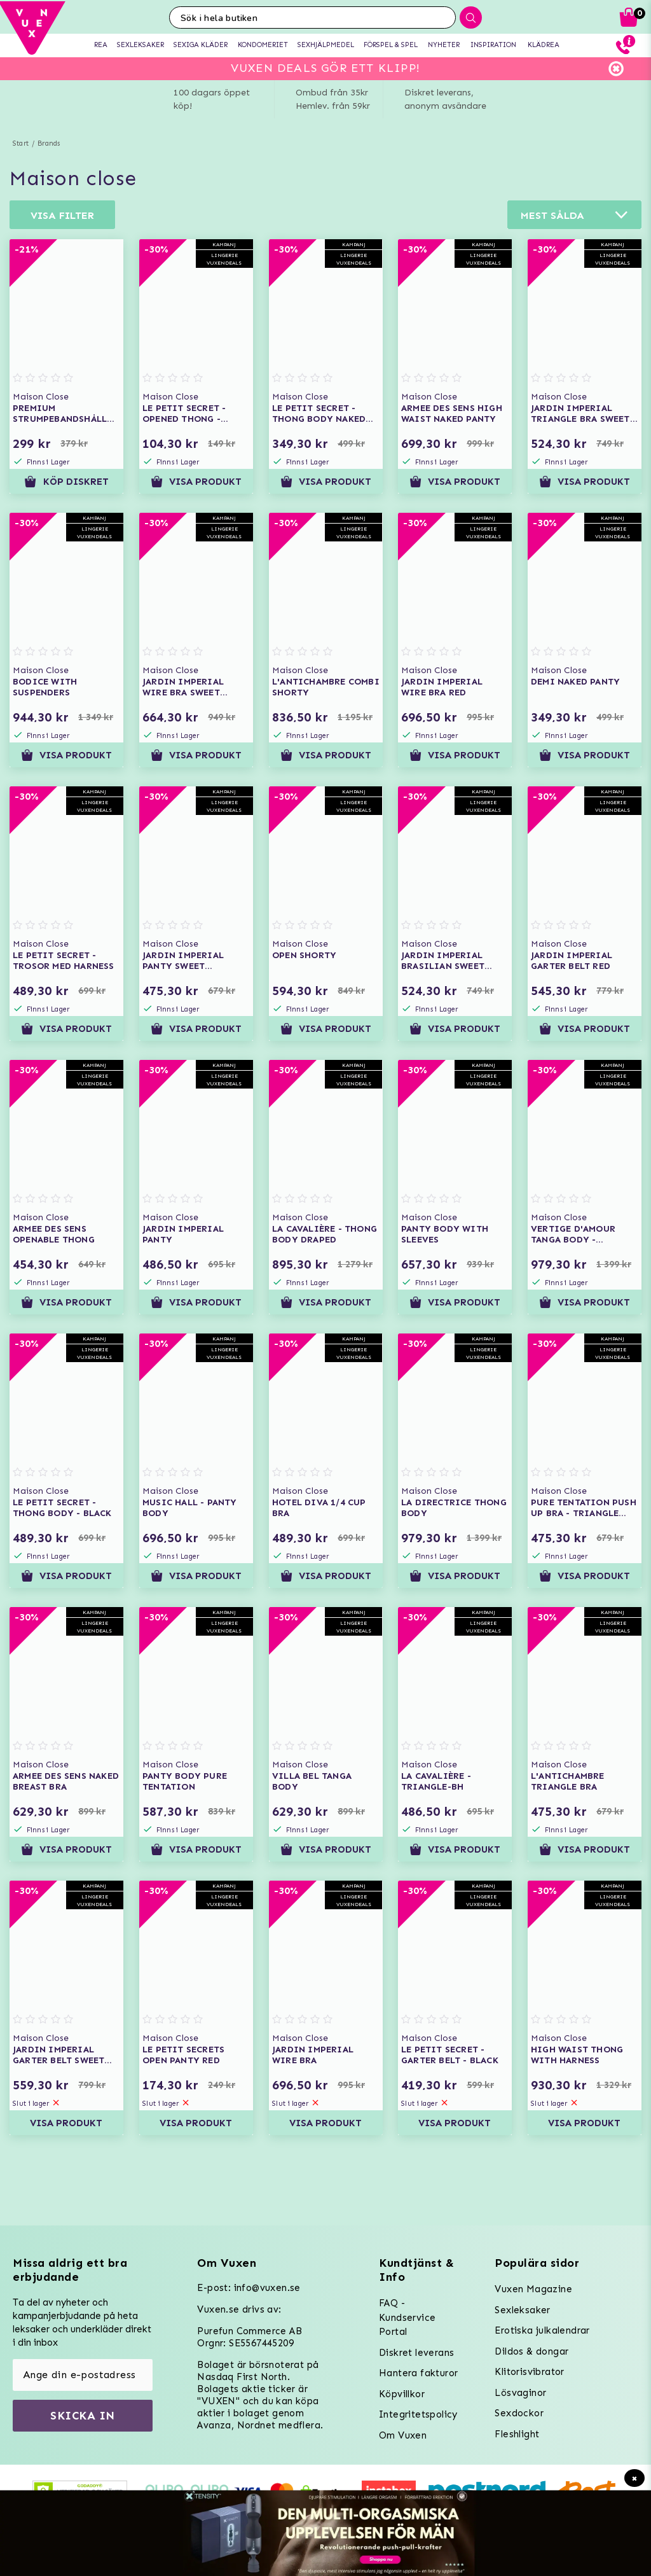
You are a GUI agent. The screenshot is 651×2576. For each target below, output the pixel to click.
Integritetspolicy (418, 2414)
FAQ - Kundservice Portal (407, 2317)
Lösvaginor (520, 2392)
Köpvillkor (402, 2394)
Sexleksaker (522, 2310)
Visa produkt (196, 481)
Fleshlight (517, 2434)
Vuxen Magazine (533, 2289)
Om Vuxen (403, 2435)
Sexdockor (519, 2413)
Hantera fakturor (418, 2373)
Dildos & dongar (531, 2351)
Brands (49, 143)
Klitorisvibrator (529, 2372)
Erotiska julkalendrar (542, 2330)
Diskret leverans (416, 2352)
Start (21, 143)
